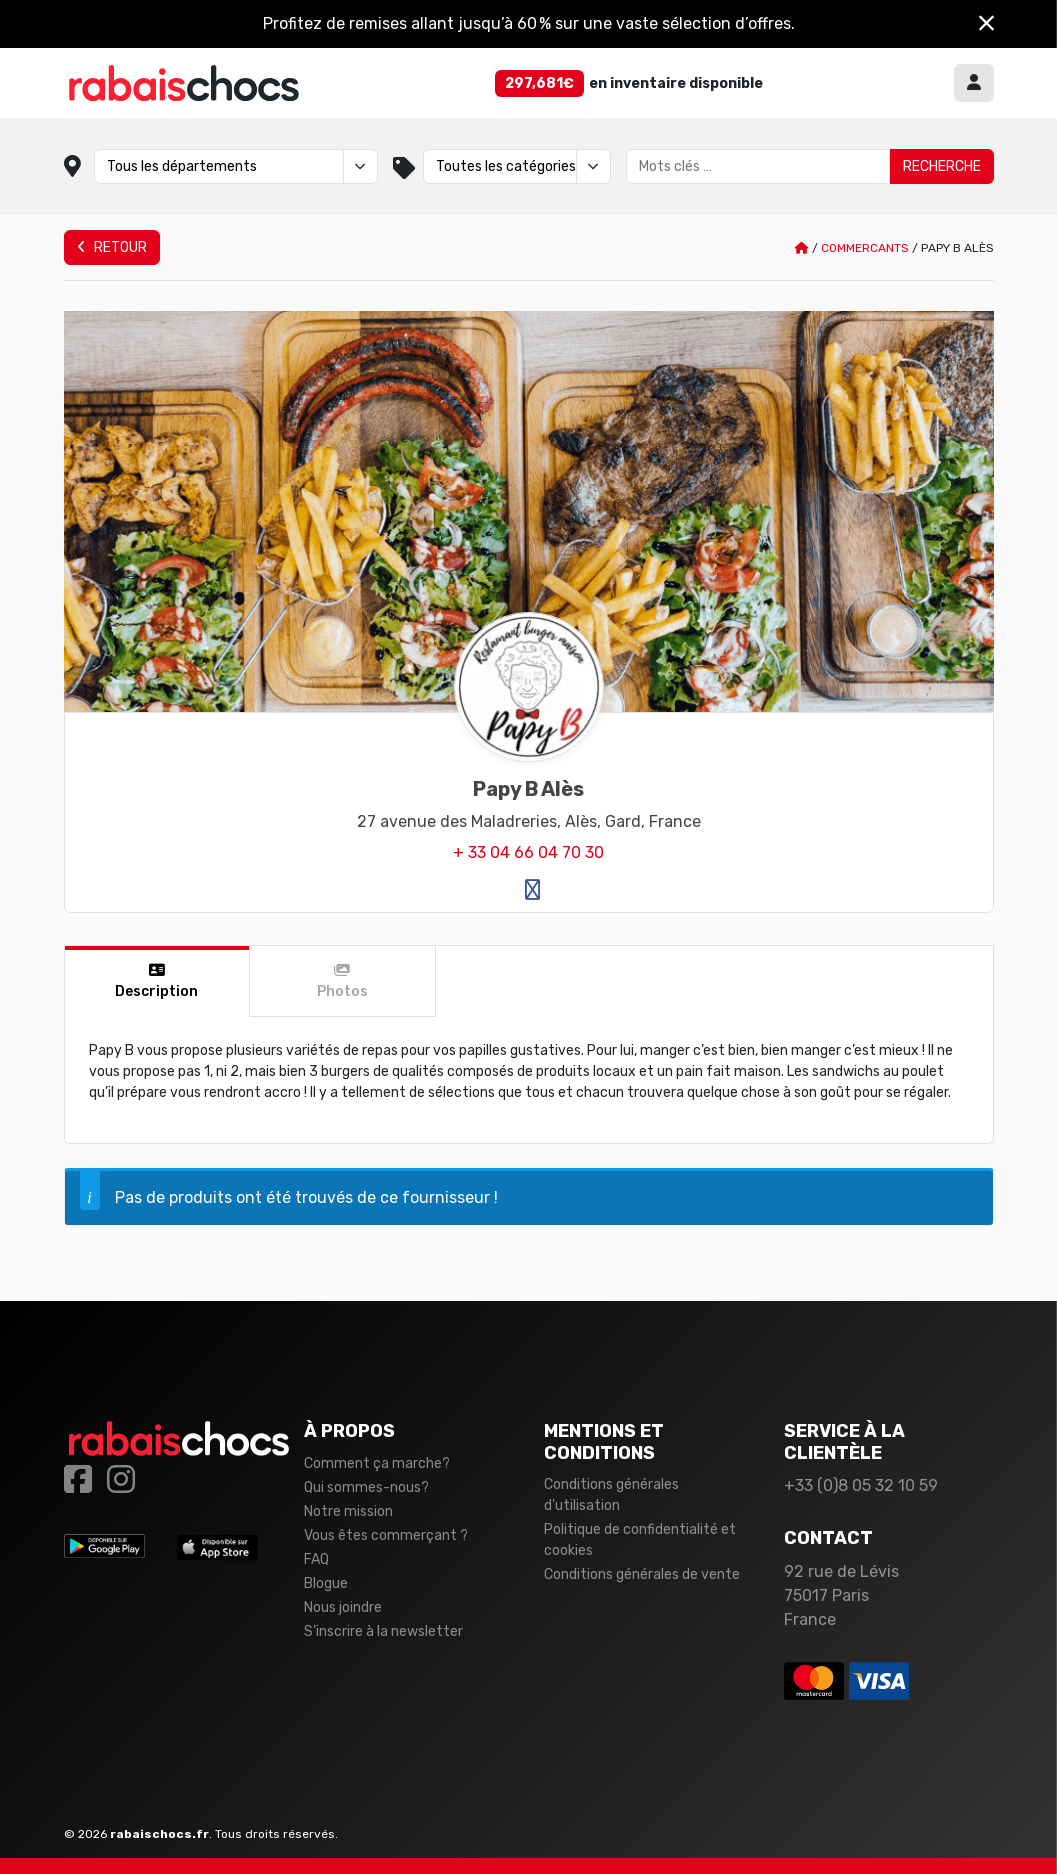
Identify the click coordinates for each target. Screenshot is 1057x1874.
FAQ (316, 1559)
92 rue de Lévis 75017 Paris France (841, 1595)
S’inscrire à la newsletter (383, 1631)
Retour (112, 247)
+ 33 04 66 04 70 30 (528, 852)
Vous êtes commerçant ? (386, 1535)
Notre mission (348, 1511)
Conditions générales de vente (642, 1574)
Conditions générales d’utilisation (611, 1495)
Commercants (865, 248)
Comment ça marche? (377, 1463)
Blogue (326, 1583)
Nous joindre (343, 1607)
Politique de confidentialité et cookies (640, 1540)
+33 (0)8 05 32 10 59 (861, 1485)
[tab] (158, 981)
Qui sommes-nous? (366, 1487)
